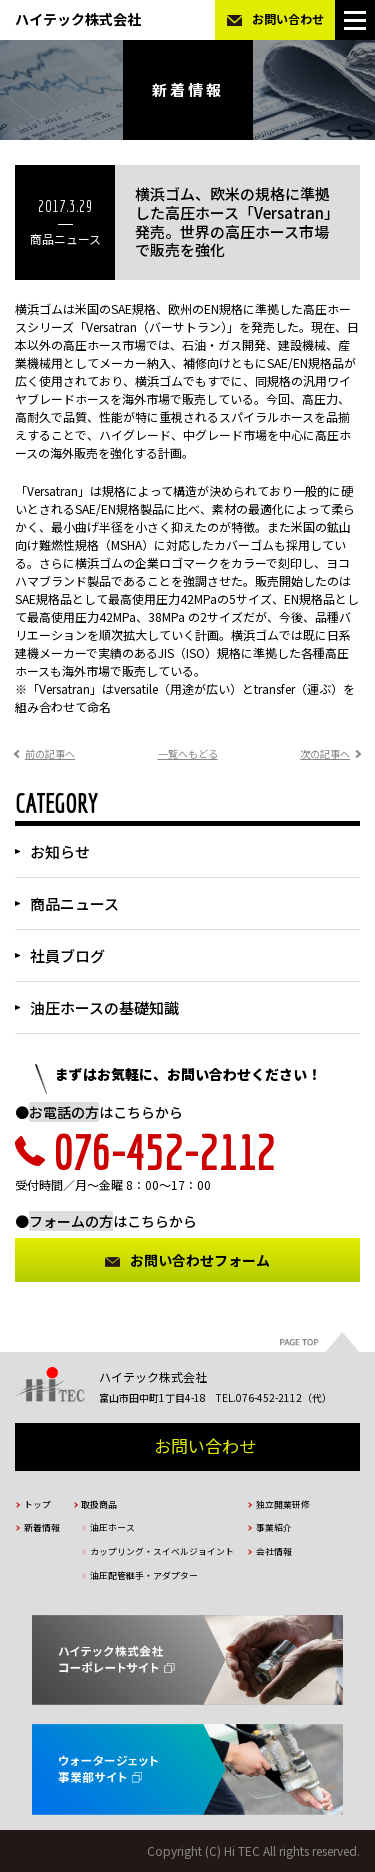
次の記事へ (325, 753)
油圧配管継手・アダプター (144, 1575)
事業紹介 (274, 1527)
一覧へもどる (188, 753)
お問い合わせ (288, 18)
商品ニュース (74, 903)
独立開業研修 (283, 1504)
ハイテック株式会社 (78, 19)
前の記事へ (50, 753)
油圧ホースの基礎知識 (104, 1007)
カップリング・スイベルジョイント (162, 1551)
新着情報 (42, 1527)
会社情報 (274, 1551)
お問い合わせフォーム (200, 1260)
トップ (37, 1504)
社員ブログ (67, 955)
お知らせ (60, 851)
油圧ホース (112, 1527)
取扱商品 (99, 1504)
